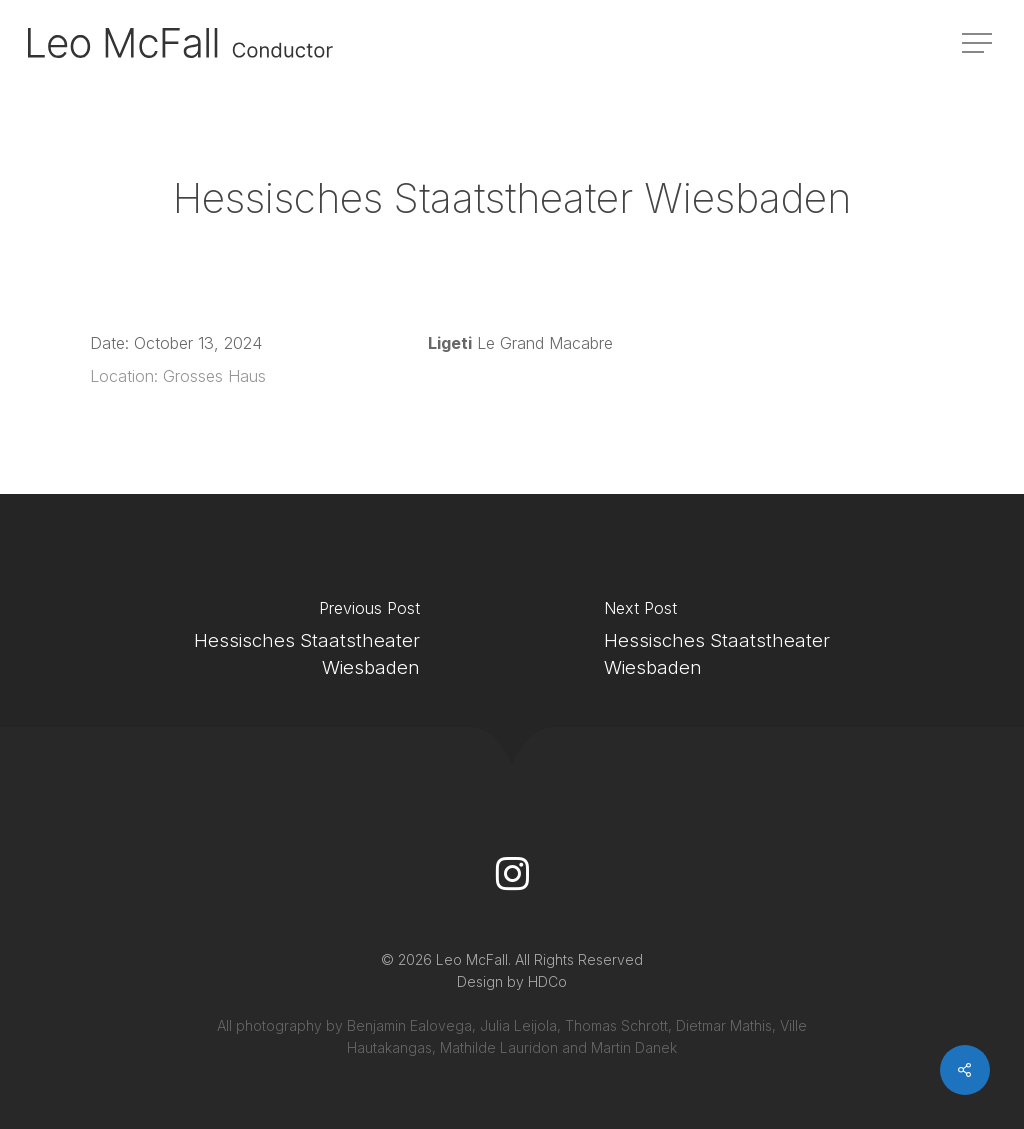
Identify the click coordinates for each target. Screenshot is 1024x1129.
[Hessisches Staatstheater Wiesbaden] (256, 644)
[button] (979, 43)
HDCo (547, 981)
